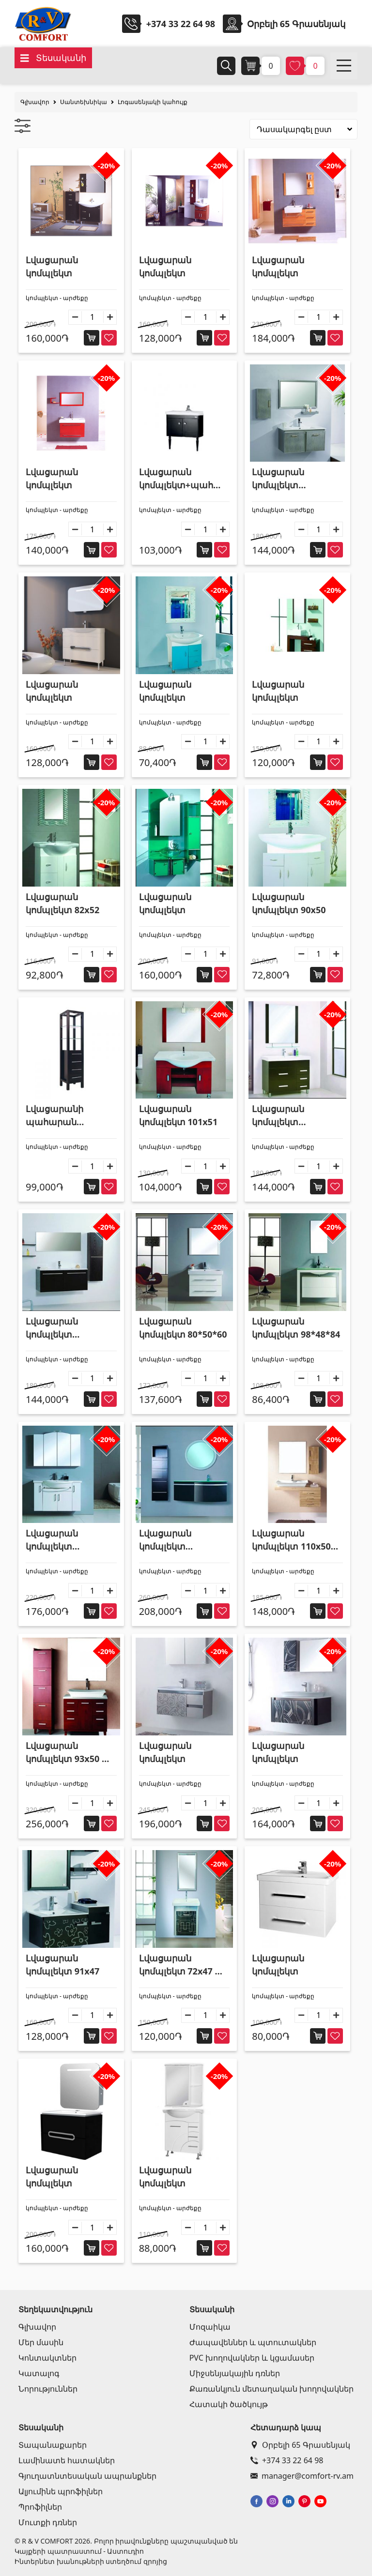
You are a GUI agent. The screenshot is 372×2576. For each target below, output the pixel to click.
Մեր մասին (40, 2342)
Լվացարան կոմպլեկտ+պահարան (183, 479)
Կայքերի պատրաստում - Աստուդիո (79, 2551)
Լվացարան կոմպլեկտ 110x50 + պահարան (295, 1540)
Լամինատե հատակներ (66, 2460)
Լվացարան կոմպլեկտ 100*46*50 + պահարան (52, 1328)
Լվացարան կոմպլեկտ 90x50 (289, 903)
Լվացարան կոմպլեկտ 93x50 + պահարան (66, 1752)
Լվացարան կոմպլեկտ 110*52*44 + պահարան (165, 1540)
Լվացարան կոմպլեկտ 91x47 (62, 1964)
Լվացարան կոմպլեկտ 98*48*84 (296, 1327)
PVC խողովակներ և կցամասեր (252, 2357)
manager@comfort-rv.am (302, 2476)
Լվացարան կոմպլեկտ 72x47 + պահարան (179, 1965)
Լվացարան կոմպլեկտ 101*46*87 (278, 1116)
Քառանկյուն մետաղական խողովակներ (271, 2388)
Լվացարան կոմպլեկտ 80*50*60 (183, 1327)
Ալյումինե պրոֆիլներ (60, 2491)
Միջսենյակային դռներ (234, 2373)
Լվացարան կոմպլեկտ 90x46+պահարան (292, 479)
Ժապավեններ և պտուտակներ (252, 2342)
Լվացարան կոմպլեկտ (52, 266)
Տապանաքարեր (52, 2445)
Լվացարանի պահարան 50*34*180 (54, 1116)
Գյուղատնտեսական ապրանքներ (87, 2476)
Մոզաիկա (210, 2326)
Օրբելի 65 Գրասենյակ (300, 2445)
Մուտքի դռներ (47, 2522)
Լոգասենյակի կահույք (152, 102)
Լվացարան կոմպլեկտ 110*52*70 (52, 1540)
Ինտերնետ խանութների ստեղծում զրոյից (91, 2561)
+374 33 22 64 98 (180, 24)
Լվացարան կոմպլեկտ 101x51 (178, 1115)
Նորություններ (48, 2388)
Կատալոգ (39, 2373)
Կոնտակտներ (47, 2357)
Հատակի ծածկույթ (228, 2404)
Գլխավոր (34, 102)
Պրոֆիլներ (40, 2506)
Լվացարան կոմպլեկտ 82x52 (62, 903)
